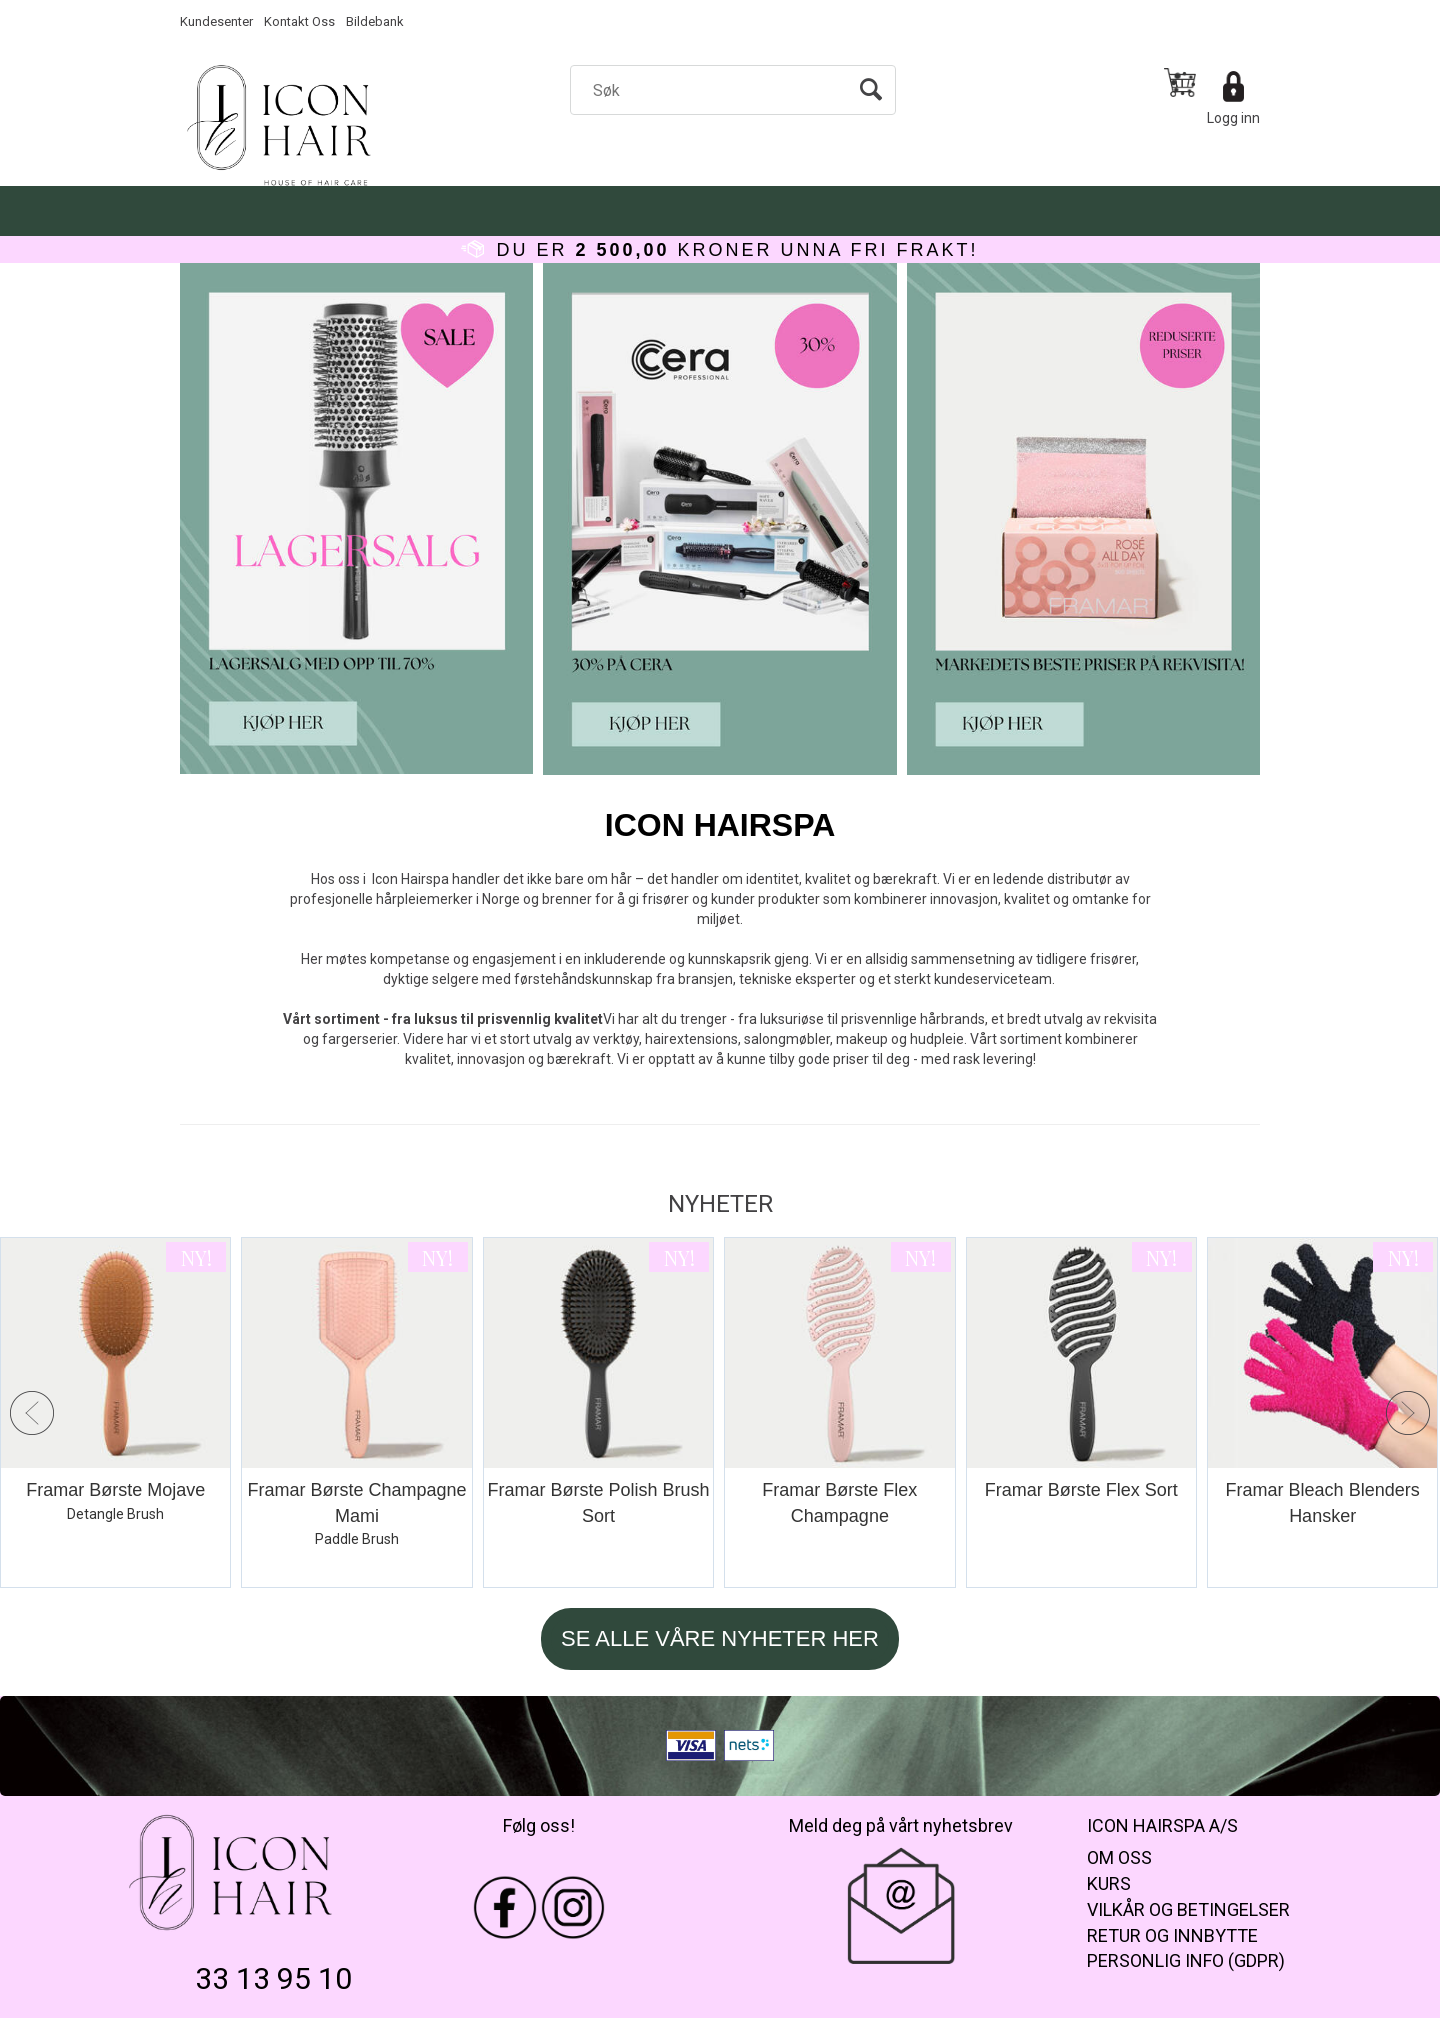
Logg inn (1233, 118)
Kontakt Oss (299, 21)
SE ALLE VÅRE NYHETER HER (720, 1638)
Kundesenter (216, 21)
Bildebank (375, 21)
